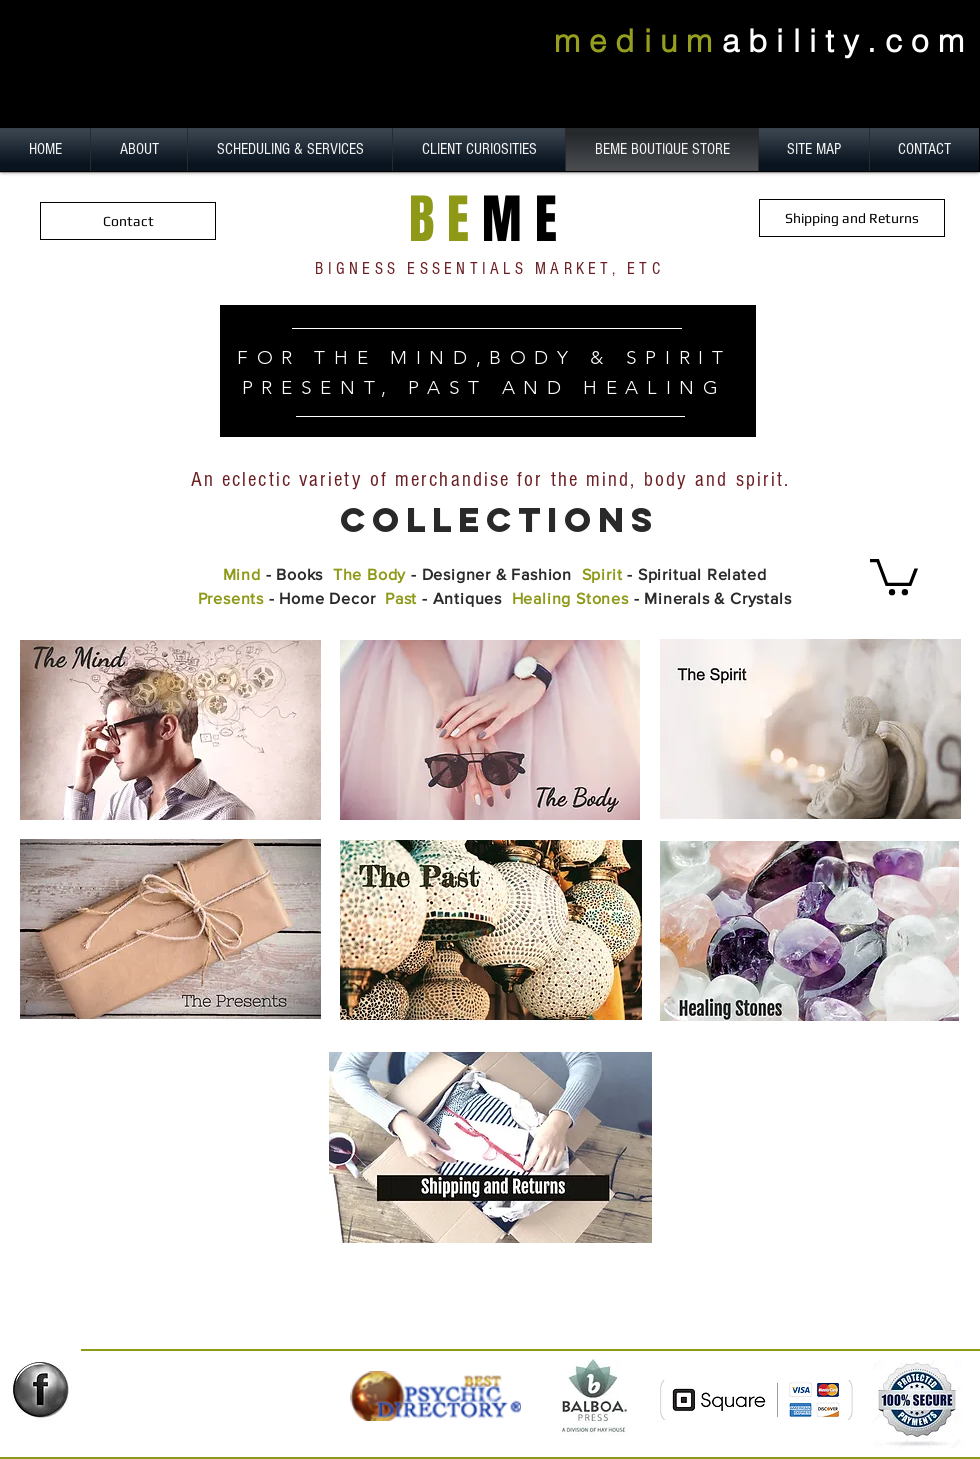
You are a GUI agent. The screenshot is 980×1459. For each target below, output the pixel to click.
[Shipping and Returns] (852, 218)
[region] (488, 371)
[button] (894, 575)
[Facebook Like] (48, 1430)
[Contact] (128, 221)
